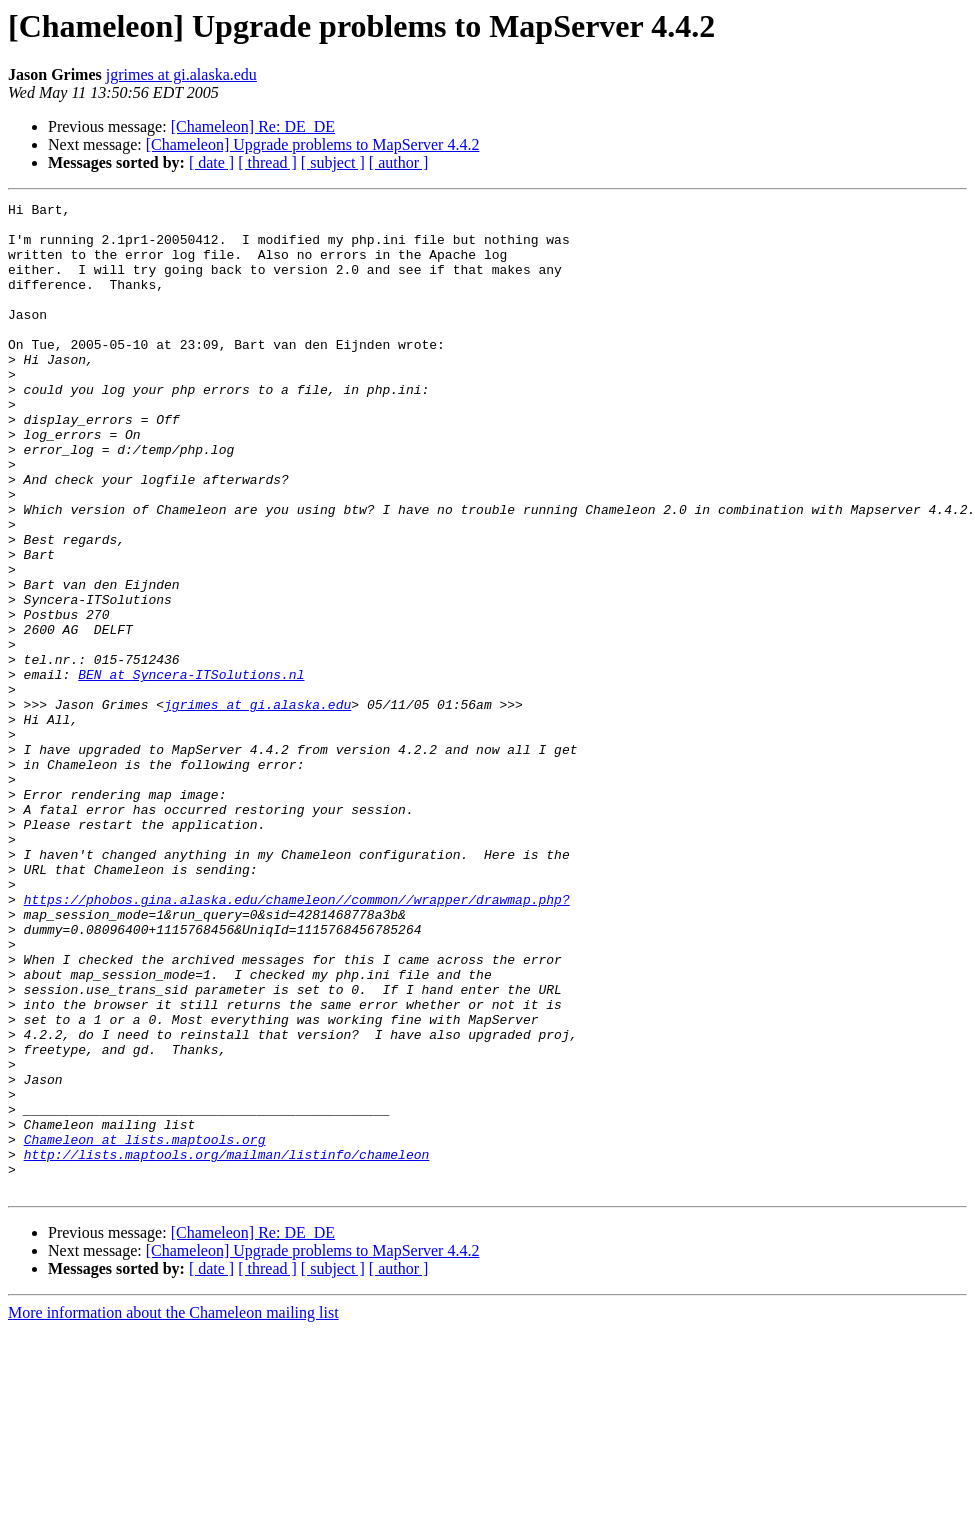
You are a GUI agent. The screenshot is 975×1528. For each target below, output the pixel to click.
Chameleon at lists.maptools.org (145, 1328)
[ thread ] (267, 162)
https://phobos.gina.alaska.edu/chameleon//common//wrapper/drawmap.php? (297, 1040)
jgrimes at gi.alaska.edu (181, 74)
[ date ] (211, 162)
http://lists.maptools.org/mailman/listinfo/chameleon (227, 1346)
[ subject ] (333, 162)
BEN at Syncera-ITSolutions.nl (191, 770)
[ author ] (399, 162)
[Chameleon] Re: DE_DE (253, 126)
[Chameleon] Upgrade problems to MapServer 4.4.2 (313, 144)
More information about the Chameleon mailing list (173, 1510)
